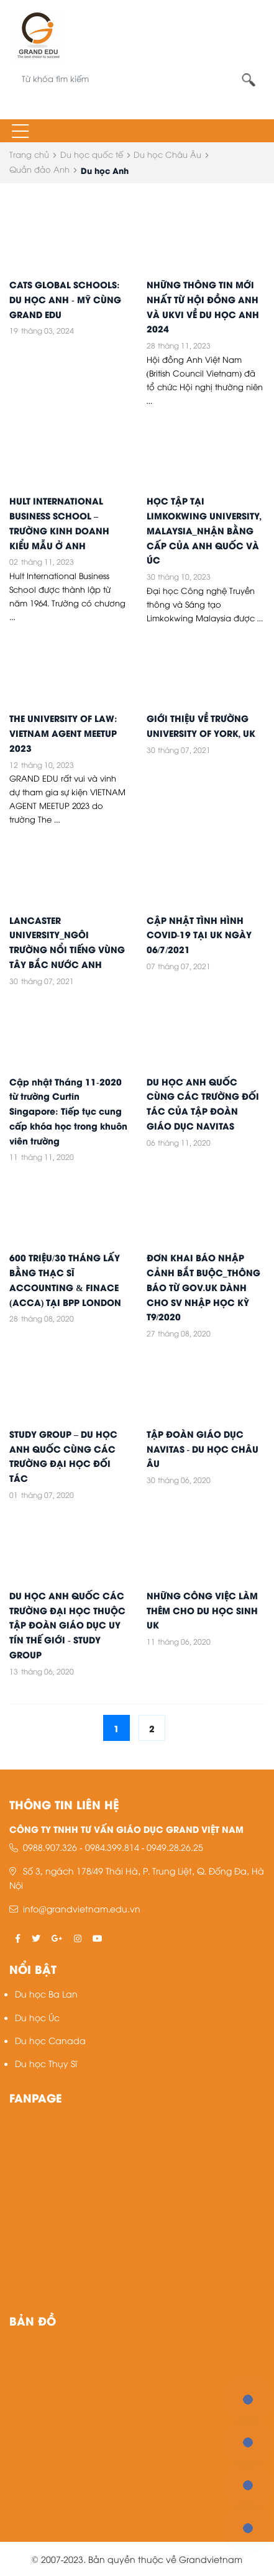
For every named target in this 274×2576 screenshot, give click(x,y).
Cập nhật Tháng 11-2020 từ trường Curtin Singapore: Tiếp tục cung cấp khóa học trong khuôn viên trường (68, 1110)
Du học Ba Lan (46, 1993)
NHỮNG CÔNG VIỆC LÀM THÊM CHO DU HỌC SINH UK (202, 1610)
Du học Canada (50, 2040)
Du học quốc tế (91, 154)
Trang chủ (29, 154)
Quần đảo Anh (39, 169)
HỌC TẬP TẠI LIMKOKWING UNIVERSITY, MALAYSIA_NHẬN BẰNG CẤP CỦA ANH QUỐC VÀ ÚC (204, 529)
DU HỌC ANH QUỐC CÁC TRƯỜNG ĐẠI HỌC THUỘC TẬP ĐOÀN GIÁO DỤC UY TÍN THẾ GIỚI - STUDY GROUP (67, 1624)
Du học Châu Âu (167, 154)
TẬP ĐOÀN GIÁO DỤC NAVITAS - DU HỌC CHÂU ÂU (203, 1448)
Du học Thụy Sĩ (46, 2063)
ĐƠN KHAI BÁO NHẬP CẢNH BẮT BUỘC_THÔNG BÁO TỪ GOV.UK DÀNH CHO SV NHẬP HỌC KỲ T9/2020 (203, 1286)
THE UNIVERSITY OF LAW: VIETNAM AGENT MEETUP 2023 (63, 732)
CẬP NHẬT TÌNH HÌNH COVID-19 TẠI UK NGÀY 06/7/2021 (199, 934)
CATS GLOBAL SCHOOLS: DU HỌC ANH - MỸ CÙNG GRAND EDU (65, 299)
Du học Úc (37, 2017)
